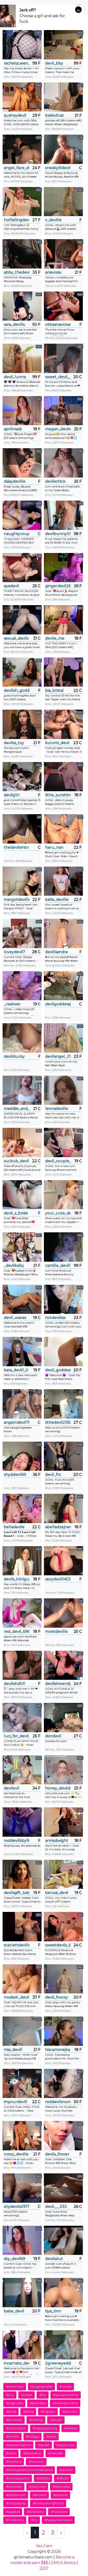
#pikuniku (69, 2411)
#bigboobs (14, 2403)
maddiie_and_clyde (16, 1108)
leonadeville (56, 1108)
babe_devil (14, 2311)
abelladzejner (58, 1527)
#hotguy (32, 2436)
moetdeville (56, 1631)
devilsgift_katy (16, 1893)
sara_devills (14, 324)
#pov (10, 2395)
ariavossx (53, 272)
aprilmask (13, 429)
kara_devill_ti (16, 1370)
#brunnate (14, 2420)
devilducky (14, 1056)
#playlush (61, 2495)
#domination (16, 2428)
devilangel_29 (58, 1056)
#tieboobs (14, 2486)
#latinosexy (61, 2486)
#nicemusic (15, 2386)
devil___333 (56, 2206)
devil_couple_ (58, 1161)
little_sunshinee (58, 795)
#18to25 (63, 2478)
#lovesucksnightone (48, 2503)
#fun (42, 2395)
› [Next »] (61, 2532)
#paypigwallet (42, 2386)
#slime (51, 2436)
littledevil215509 (58, 1422)
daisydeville (14, 481)
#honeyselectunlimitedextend (29, 2470)
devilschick (55, 481)
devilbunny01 (58, 534)
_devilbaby (14, 1265)
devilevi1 (11, 1788)
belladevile (14, 1527)
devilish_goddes (16, 690)
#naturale (55, 2453)
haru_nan (54, 847)
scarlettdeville (16, 1945)
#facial (11, 2411)
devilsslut (54, 2259)
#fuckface (14, 2461)
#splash (44, 2445)
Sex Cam (44, 2546)
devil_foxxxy (56, 1997)
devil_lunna (15, 377)
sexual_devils (16, 638)
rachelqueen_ (16, 63)
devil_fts (53, 1474)
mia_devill (13, 2049)
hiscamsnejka (57, 2049)
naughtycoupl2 (16, 534)
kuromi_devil (57, 743)
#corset (66, 2386)
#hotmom (36, 2461)
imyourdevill (15, 2102)
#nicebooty (15, 2520)
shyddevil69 (15, 1474)
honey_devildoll (58, 1788)
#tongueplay (16, 2503)
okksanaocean (58, 324)
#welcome (37, 2486)
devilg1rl (11, 795)
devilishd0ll (14, 1683)
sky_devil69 (14, 2259)
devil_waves (15, 1317)
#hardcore (59, 2512)
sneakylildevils (58, 168)
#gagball (13, 2512)
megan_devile (58, 429)
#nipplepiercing (45, 2428)
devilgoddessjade (58, 1004)
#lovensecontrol (65, 2403)
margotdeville (16, 899)
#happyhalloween (58, 2520)
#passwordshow (18, 2445)
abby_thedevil (16, 272)
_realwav (12, 1004)
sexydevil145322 (58, 1579)
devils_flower (57, 2154)
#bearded (38, 2403)
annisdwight (56, 1840)
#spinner (66, 2470)
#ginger (56, 2420)
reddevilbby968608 (16, 1840)
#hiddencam (16, 2495)
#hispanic (48, 2411)
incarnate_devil (16, 2363)
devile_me (54, 638)
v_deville (53, 220)
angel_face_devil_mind (16, 168)
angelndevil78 (16, 1422)
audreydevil (15, 115)
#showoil (39, 2495)
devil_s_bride (16, 1213)
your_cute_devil (58, 1213)
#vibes (11, 2453)
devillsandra (56, 952)
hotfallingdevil (16, 220)
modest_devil (16, 1997)
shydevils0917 (16, 2206)
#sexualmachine (65, 2395)
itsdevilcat (54, 115)
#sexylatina (35, 2512)
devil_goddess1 (58, 1370)
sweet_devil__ (58, 377)
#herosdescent (18, 2478)
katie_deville (57, 899)
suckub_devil (16, 1161)
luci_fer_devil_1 (16, 1736)
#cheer (26, 2395)
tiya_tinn (53, 2311)
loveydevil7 (14, 952)
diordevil (53, 1736)
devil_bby (54, 63)
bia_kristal (54, 690)
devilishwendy (58, 1683)
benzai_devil (56, 1893)
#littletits (43, 2478)
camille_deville (58, 1265)
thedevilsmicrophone (16, 847)
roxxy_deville (16, 2154)
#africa (28, 2411)
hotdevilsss (55, 1317)
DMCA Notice (63, 2562)
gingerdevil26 (58, 586)
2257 (44, 2568)
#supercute (65, 2445)
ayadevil (11, 586)
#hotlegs (36, 2420)
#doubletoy (32, 2453)
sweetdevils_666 (58, 1945)
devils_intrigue (16, 1579)
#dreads (70, 2428)
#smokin (12, 2436)
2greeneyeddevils (58, 2363)
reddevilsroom (58, 2102)
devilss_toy (14, 743)
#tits (34, 2520)
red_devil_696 (16, 1631)
